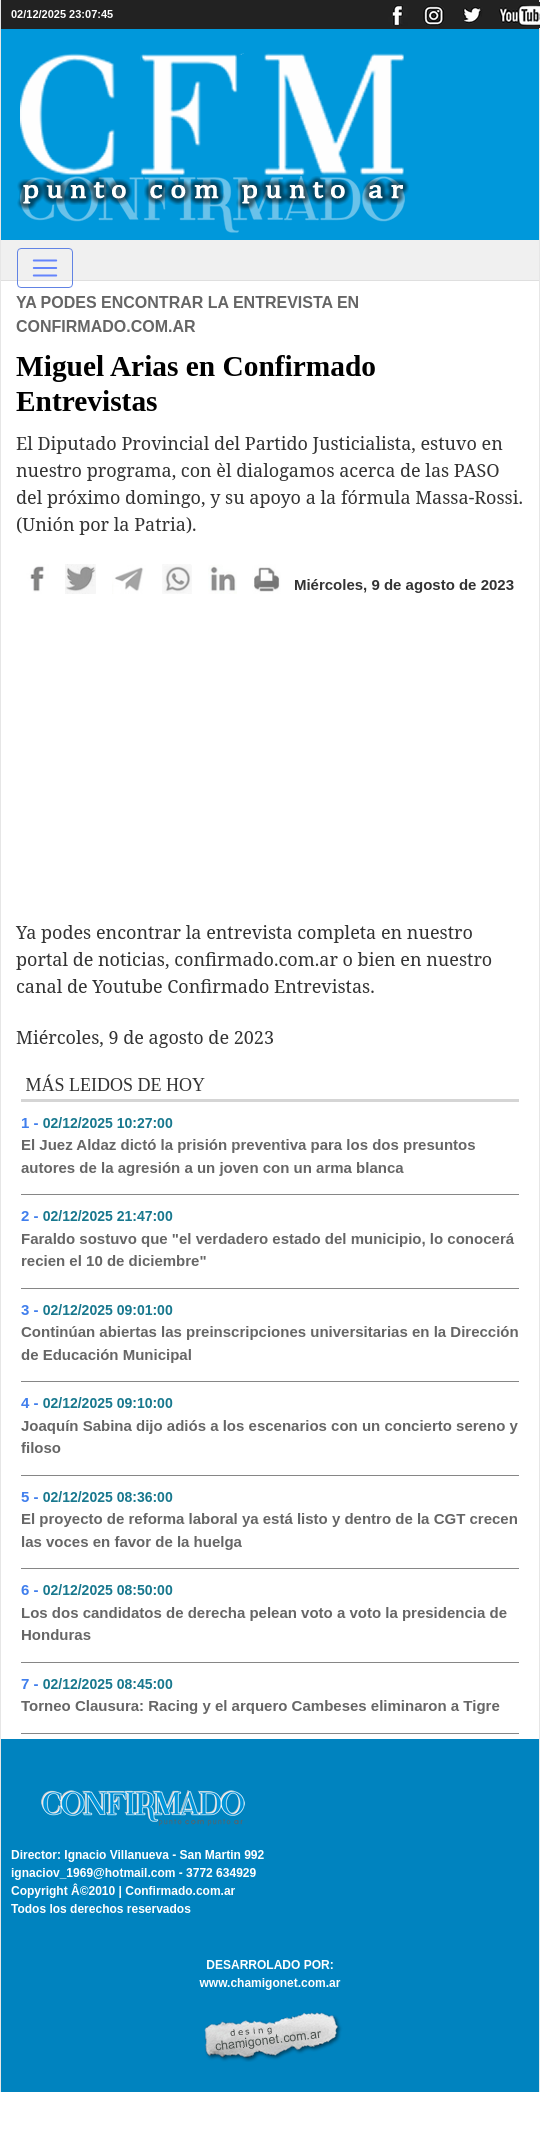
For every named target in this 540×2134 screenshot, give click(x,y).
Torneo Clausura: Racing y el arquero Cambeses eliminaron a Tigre (260, 1705)
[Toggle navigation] (45, 268)
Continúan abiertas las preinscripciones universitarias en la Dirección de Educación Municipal (270, 1343)
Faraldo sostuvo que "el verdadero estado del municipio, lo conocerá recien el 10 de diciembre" (267, 1250)
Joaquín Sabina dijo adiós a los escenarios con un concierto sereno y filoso (269, 1437)
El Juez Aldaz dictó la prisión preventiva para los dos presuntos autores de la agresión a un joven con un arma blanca (248, 1156)
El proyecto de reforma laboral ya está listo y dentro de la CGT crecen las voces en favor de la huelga (269, 1530)
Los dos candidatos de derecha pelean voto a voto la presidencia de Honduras (264, 1624)
